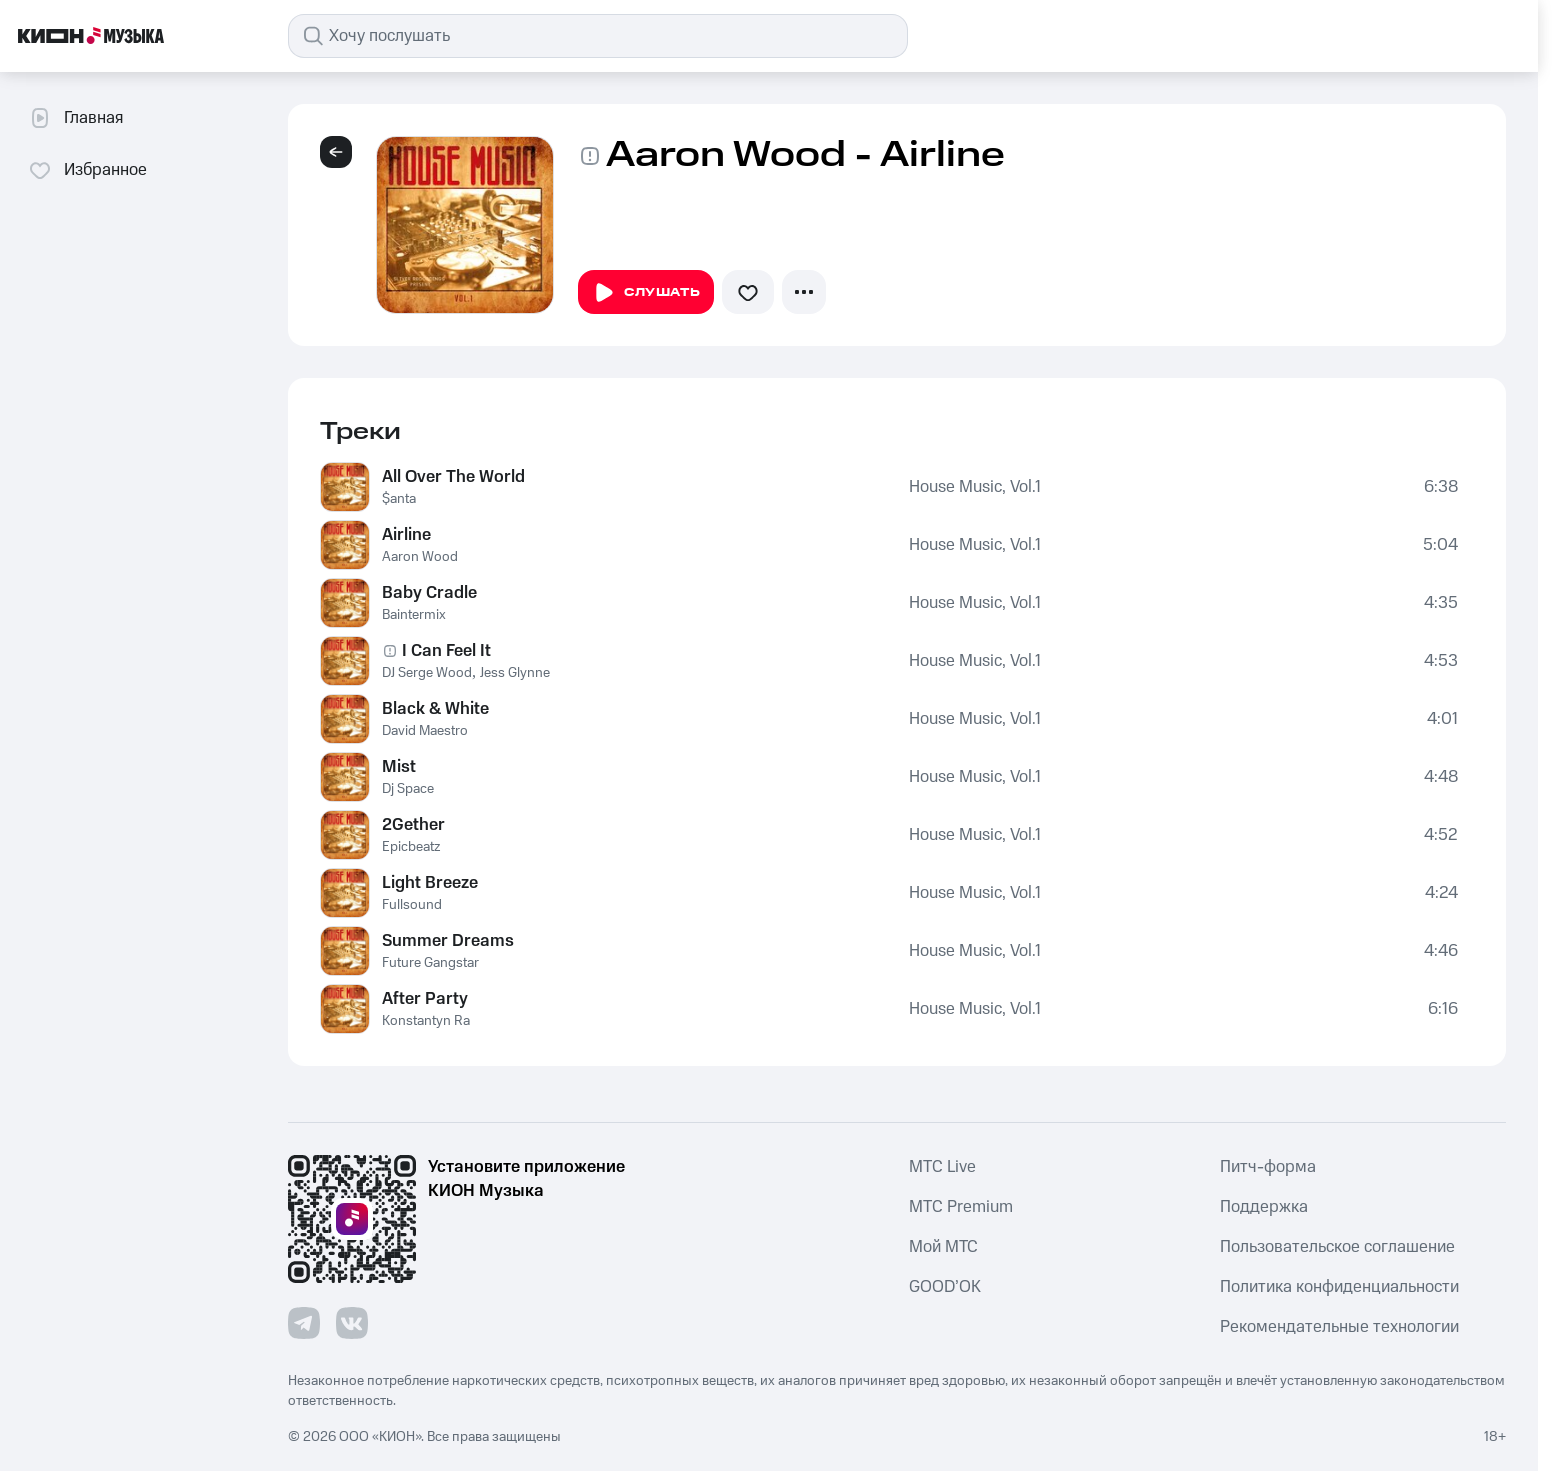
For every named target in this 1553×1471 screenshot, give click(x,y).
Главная (75, 118)
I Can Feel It (446, 651)
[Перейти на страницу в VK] (352, 1323)
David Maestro (425, 731)
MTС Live (942, 1167)
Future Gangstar (430, 963)
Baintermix (414, 615)
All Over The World (453, 477)
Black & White (435, 709)
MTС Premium (961, 1207)
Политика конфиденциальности (1339, 1287)
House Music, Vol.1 (975, 487)
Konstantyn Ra (426, 1021)
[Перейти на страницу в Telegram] (304, 1323)
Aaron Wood (420, 557)
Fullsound (412, 905)
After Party (425, 999)
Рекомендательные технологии (1339, 1327)
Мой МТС (943, 1247)
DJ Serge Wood (427, 673)
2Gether (413, 825)
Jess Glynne (515, 673)
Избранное (87, 170)
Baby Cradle (429, 593)
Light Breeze (430, 883)
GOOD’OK (945, 1287)
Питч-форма (1268, 1167)
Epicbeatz (411, 847)
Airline (406, 535)
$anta (399, 499)
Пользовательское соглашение (1337, 1247)
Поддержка (1264, 1207)
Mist (399, 767)
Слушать (646, 293)
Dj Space (408, 789)
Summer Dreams (448, 941)
